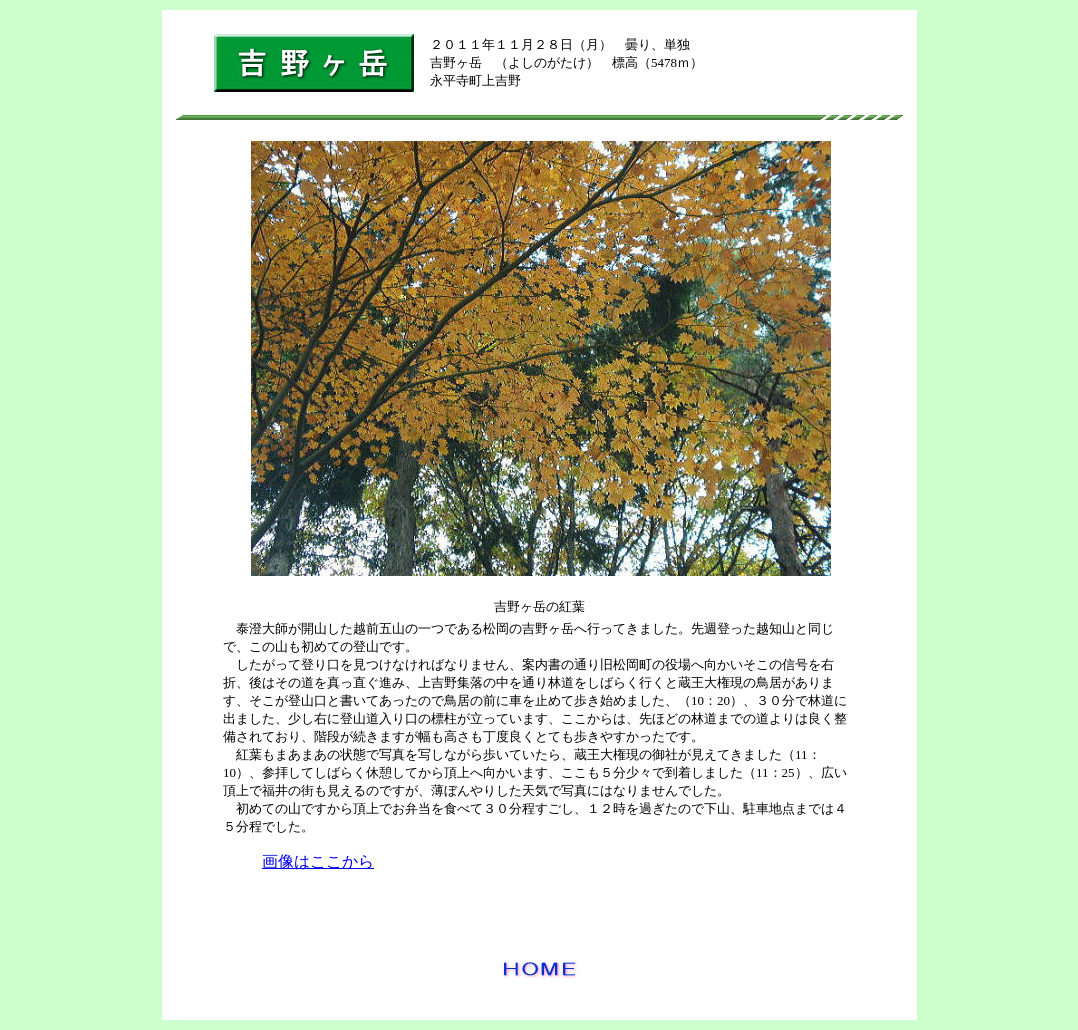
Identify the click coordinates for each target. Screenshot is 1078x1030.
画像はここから (318, 861)
